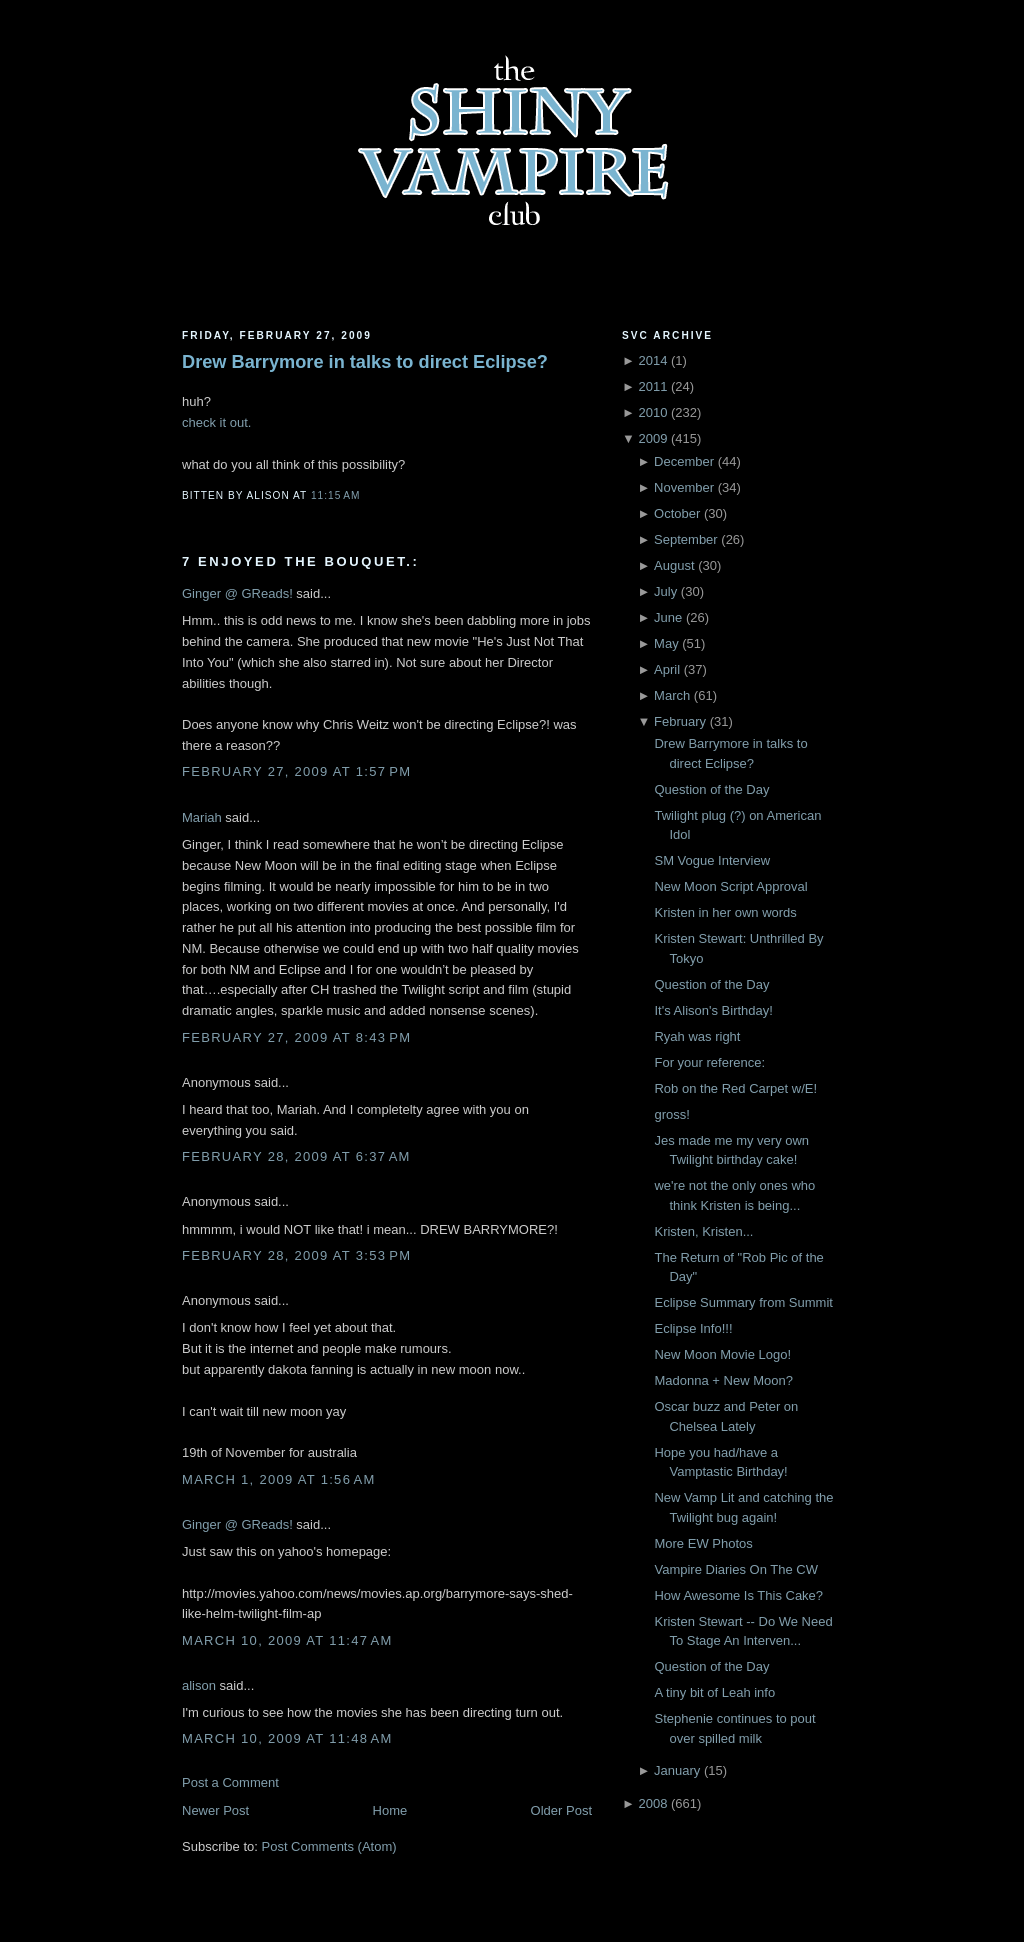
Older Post (561, 1810)
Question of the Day (711, 789)
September (686, 539)
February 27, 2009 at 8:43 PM (296, 1037)
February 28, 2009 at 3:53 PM (296, 1255)
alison (199, 1685)
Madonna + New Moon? (723, 1380)
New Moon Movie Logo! (722, 1354)
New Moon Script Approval (730, 886)
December (684, 461)
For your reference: (709, 1062)
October (677, 513)
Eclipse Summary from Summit (743, 1302)
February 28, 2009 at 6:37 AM (296, 1156)
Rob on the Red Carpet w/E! (735, 1088)
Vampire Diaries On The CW (736, 1569)
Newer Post (215, 1810)
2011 (652, 386)
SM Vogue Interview (712, 860)
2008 (652, 1803)
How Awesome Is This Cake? (738, 1595)
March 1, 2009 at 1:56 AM (279, 1479)
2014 (652, 360)
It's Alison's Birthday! (713, 1010)
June (668, 617)
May (666, 643)
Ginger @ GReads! (237, 593)
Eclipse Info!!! (693, 1328)
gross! (671, 1114)
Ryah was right (697, 1036)
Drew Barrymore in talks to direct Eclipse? (365, 362)
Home (390, 1810)
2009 (652, 438)
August (674, 565)
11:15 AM (335, 495)
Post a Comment (230, 1782)
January (677, 1770)
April (667, 669)
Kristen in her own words (725, 912)
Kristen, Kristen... (703, 1231)
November (684, 487)
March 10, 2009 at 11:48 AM (287, 1738)
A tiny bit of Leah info (714, 1692)
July (665, 591)
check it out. (216, 422)
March (672, 695)
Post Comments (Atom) (329, 1846)
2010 (652, 412)
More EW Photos (703, 1543)
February (680, 721)
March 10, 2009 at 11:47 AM (287, 1640)
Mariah (202, 817)
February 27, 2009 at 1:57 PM (296, 771)
